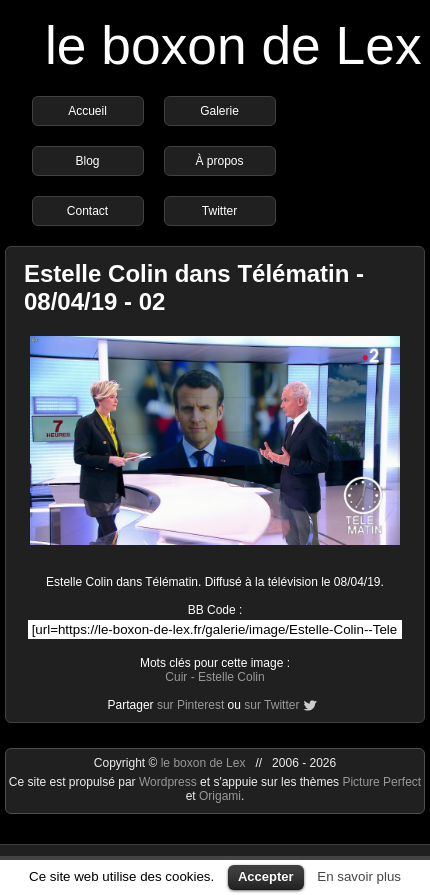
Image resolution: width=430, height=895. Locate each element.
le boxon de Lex (233, 45)
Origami (220, 796)
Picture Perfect (381, 782)
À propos (219, 161)
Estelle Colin (231, 677)
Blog (87, 161)
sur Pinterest (190, 705)
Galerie (219, 111)
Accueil (87, 111)
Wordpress (169, 782)
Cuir (176, 677)
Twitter (219, 211)
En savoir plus (359, 876)
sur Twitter (271, 705)
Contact (87, 211)
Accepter (266, 876)
